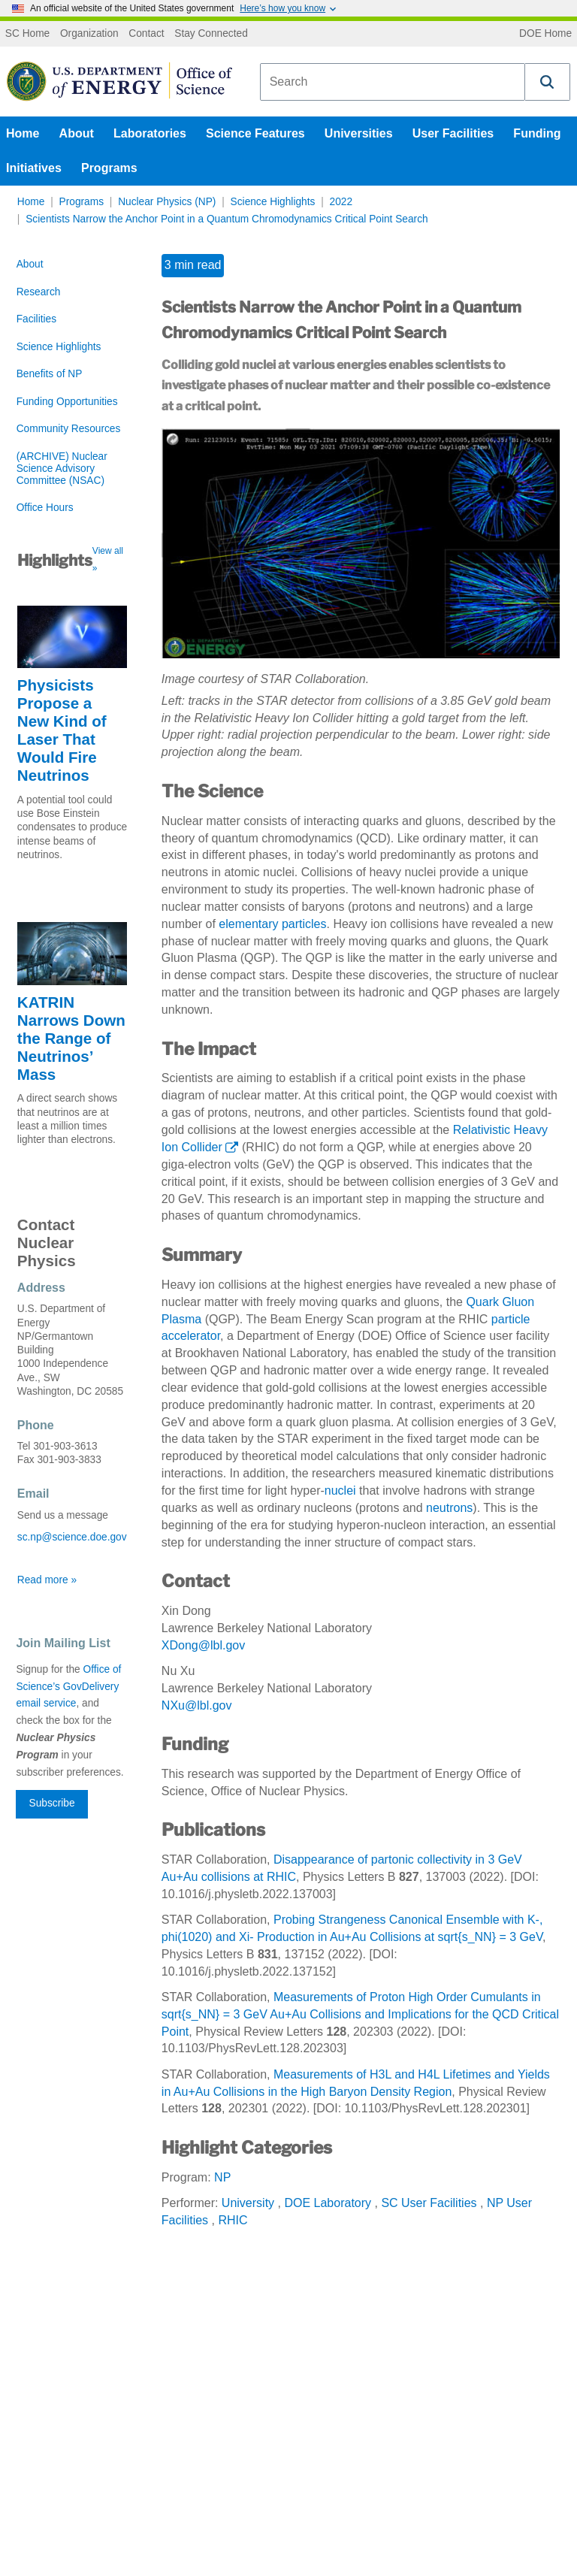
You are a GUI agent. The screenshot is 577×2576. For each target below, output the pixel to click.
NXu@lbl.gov (197, 1705)
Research (39, 292)
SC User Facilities (428, 2203)
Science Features (255, 133)
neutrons (449, 1507)
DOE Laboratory (327, 2203)
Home (22, 133)
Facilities (36, 319)
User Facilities (453, 133)
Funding (536, 133)
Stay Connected (211, 34)
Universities (359, 133)
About (76, 133)
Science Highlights (273, 201)
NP (222, 2177)
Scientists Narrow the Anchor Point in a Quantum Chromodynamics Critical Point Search (226, 219)
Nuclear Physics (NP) (167, 201)
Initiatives (34, 168)
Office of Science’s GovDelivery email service (68, 1687)
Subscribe (52, 1803)
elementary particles (272, 924)
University (248, 2203)
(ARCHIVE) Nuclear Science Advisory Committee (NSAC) (62, 468)
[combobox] (392, 82)
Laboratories (149, 133)
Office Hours (45, 507)
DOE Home (545, 34)
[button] (547, 82)
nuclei (340, 1490)
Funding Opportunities (67, 401)
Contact (146, 34)
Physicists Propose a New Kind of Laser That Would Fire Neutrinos (62, 730)
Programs (109, 168)
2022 (341, 201)
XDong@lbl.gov (203, 1645)
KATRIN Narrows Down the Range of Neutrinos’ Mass (71, 1038)
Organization (89, 34)
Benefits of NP (50, 373)
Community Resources (69, 428)
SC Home (27, 34)
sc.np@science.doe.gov (72, 1537)
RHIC (232, 2220)
